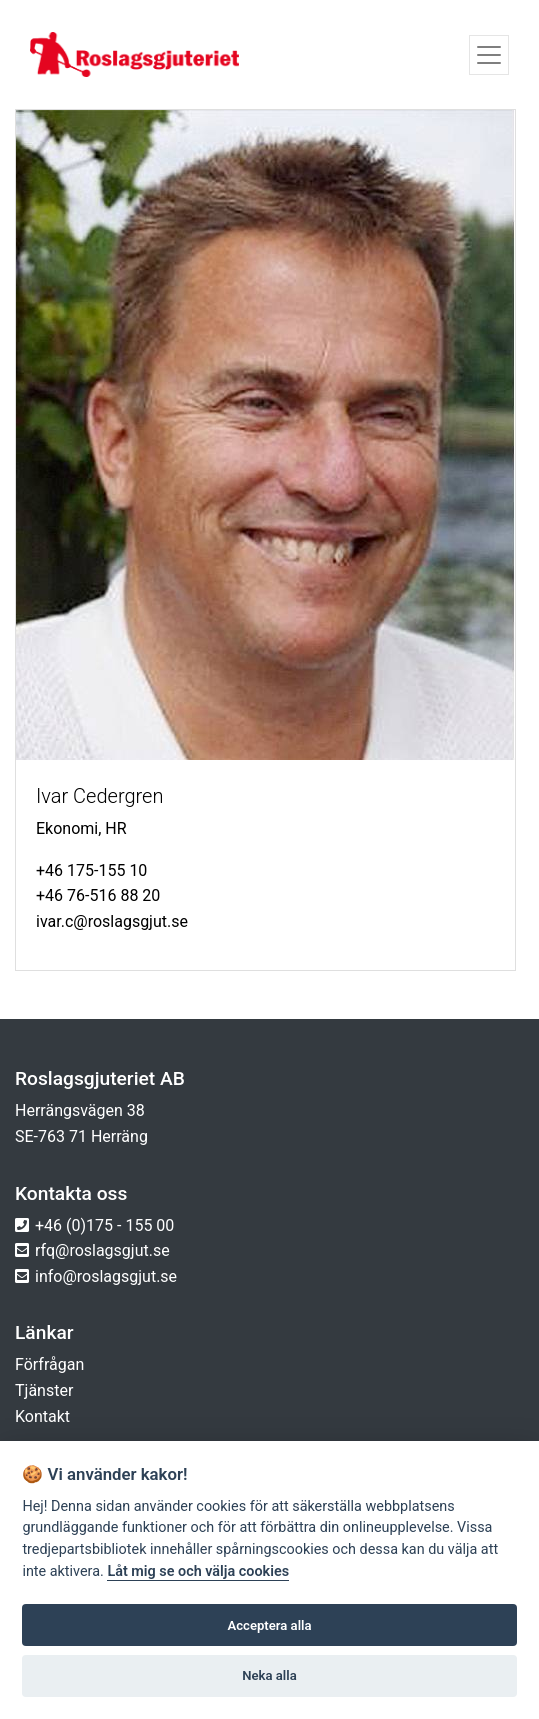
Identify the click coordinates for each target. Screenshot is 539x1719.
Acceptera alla (270, 1625)
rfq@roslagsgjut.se (102, 1250)
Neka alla (269, 1675)
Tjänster (44, 1390)
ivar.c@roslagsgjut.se (112, 921)
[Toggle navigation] (489, 55)
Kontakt (42, 1416)
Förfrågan (49, 1364)
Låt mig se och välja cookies (198, 1571)
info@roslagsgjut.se (106, 1276)
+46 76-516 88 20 (98, 895)
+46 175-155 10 (91, 870)
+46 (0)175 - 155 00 (104, 1225)
